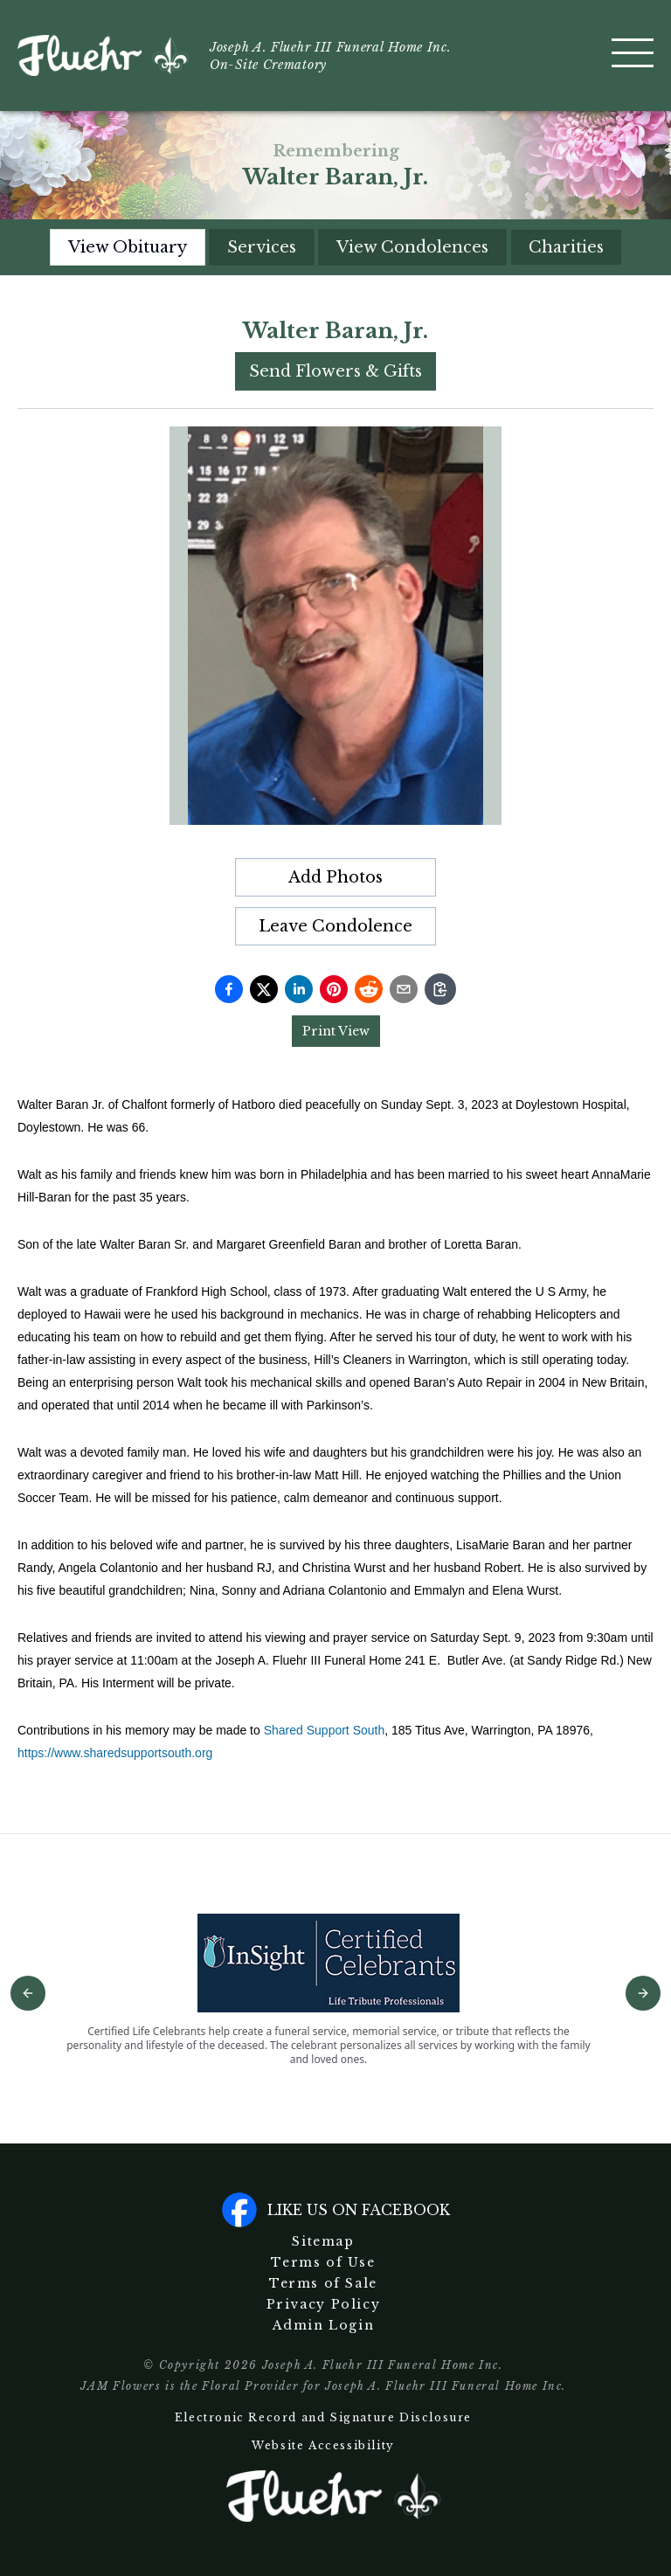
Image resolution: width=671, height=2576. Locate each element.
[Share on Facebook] (229, 989)
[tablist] (336, 247)
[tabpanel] (335, 1040)
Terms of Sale (323, 2283)
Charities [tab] (566, 247)
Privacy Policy (323, 2304)
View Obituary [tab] (127, 247)
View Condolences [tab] (412, 247)
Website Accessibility (323, 2445)
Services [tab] (261, 247)
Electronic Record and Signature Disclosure (323, 2417)
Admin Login (324, 2325)
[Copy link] (440, 989)
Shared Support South (324, 1730)
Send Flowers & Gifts (335, 371)
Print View (336, 1031)
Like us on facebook (336, 2209)
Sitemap (323, 2241)
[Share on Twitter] (264, 989)
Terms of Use (323, 2262)
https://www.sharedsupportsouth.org (114, 1753)
